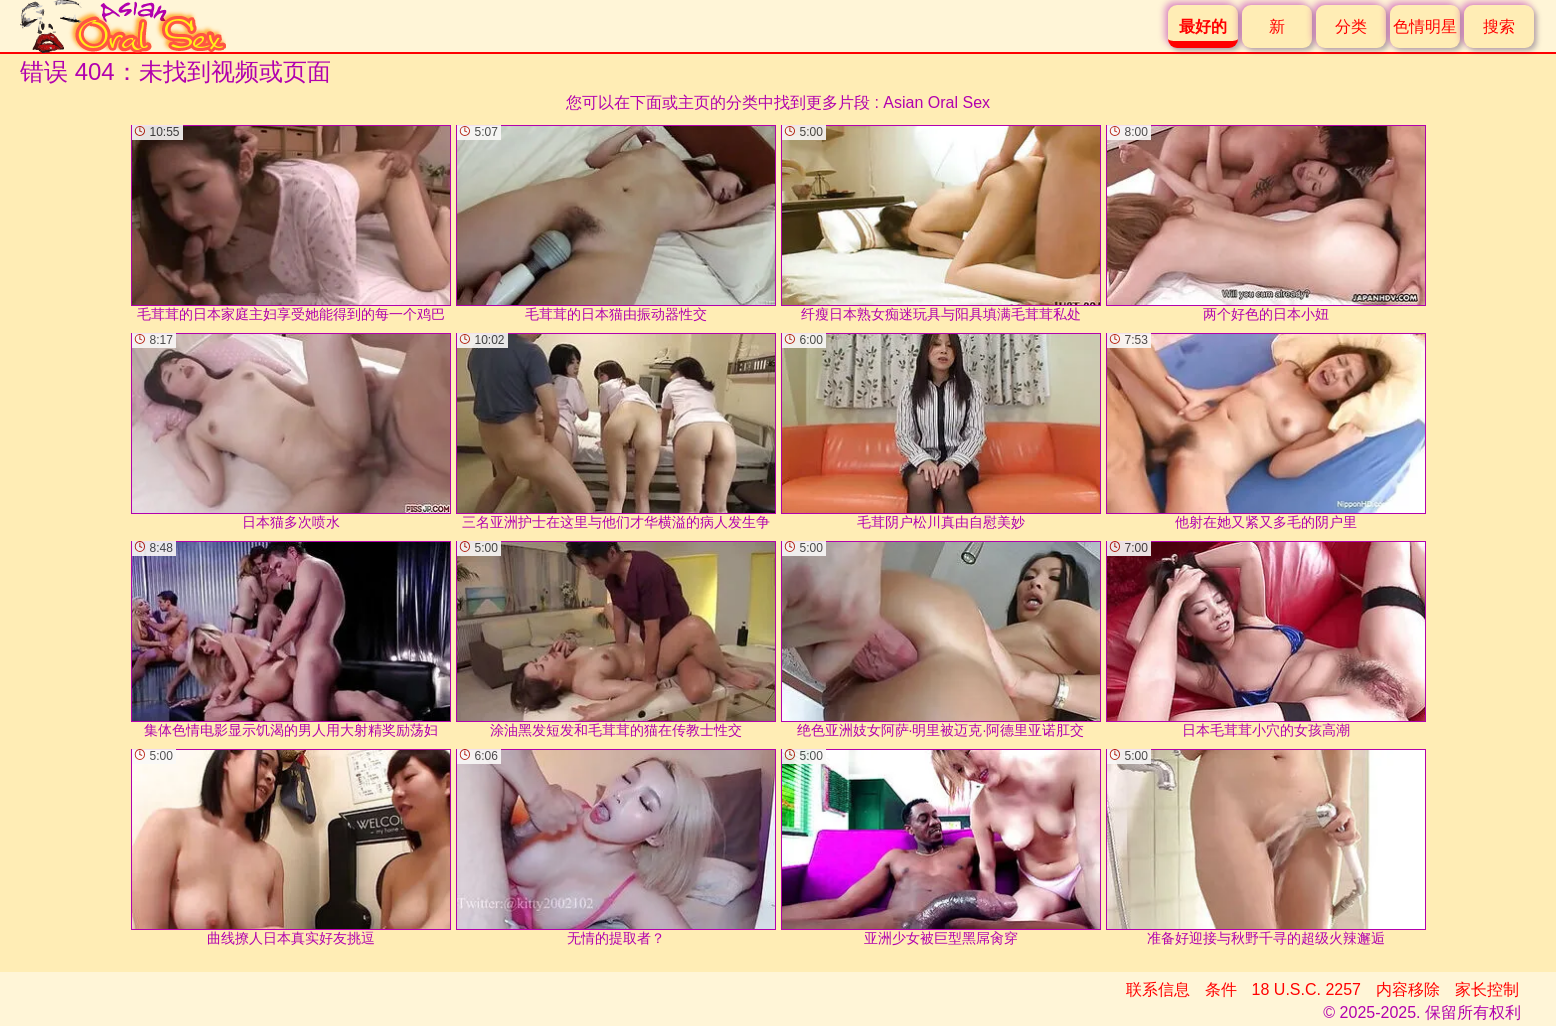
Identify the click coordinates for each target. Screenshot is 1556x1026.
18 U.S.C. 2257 (1306, 989)
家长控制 (1487, 989)
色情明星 (1425, 26)
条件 (1221, 989)
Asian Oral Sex (936, 102)
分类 (1351, 26)
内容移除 (1408, 989)
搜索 (1499, 26)
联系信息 (1158, 989)
